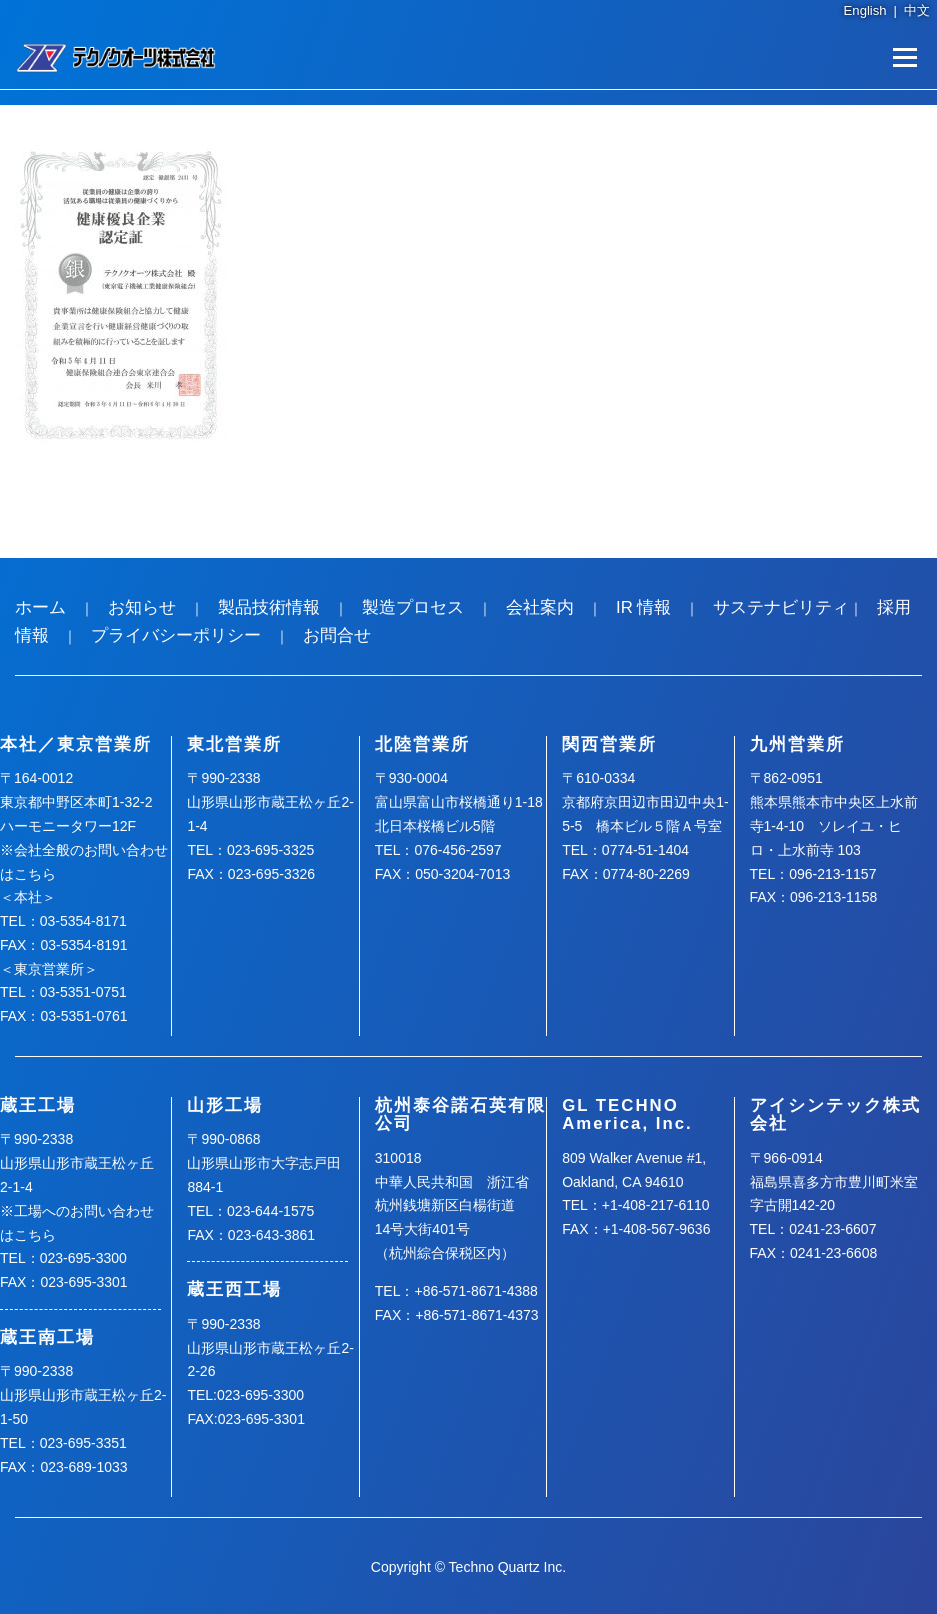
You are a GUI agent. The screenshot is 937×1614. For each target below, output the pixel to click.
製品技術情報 (269, 607)
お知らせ (142, 607)
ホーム (40, 607)
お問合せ (337, 635)
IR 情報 (643, 607)
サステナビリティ (781, 607)
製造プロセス (413, 607)
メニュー (904, 57)
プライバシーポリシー (176, 635)
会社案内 (540, 607)
